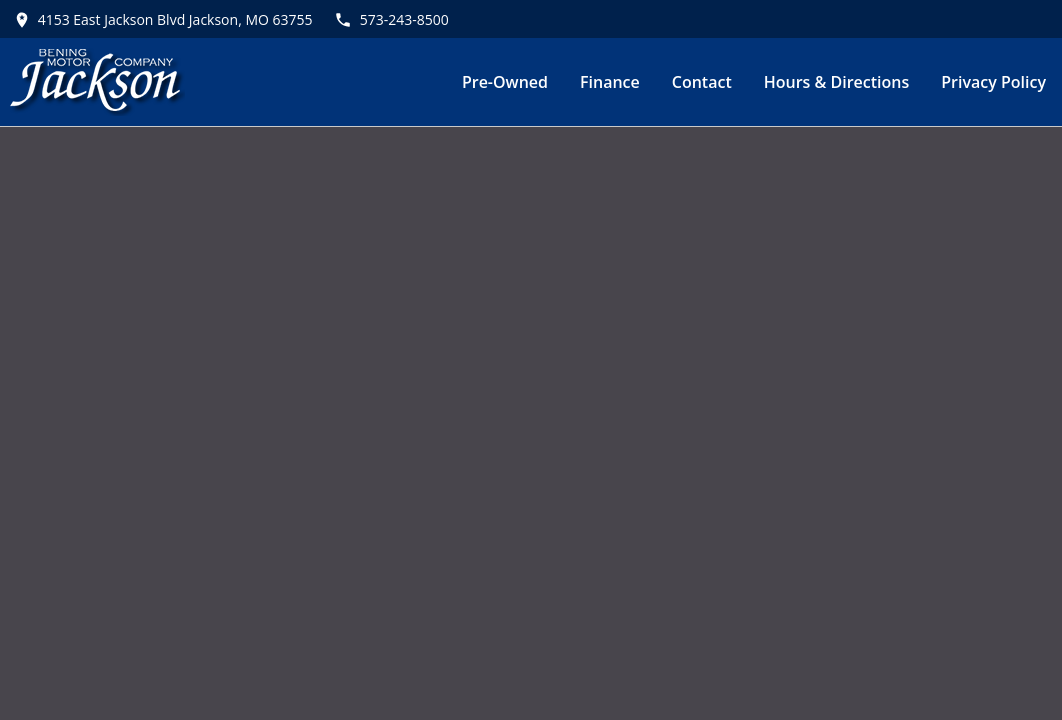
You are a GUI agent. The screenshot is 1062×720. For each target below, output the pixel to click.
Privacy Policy (993, 82)
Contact (702, 82)
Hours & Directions (837, 82)
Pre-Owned (505, 82)
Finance (610, 82)
